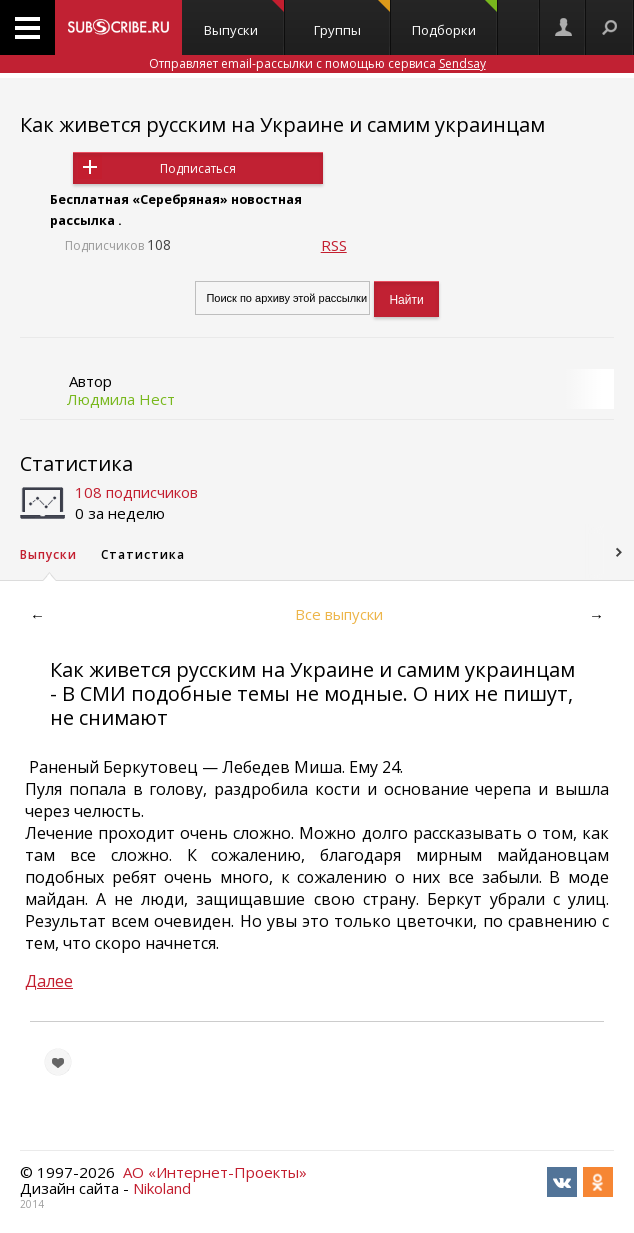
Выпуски (244, 19)
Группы (352, 19)
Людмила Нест (121, 399)
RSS (334, 245)
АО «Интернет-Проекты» (215, 1172)
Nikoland (162, 1188)
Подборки (454, 19)
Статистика (76, 463)
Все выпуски (339, 614)
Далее (49, 981)
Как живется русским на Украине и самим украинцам (282, 124)
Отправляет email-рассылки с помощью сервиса (317, 63)
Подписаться (198, 168)
